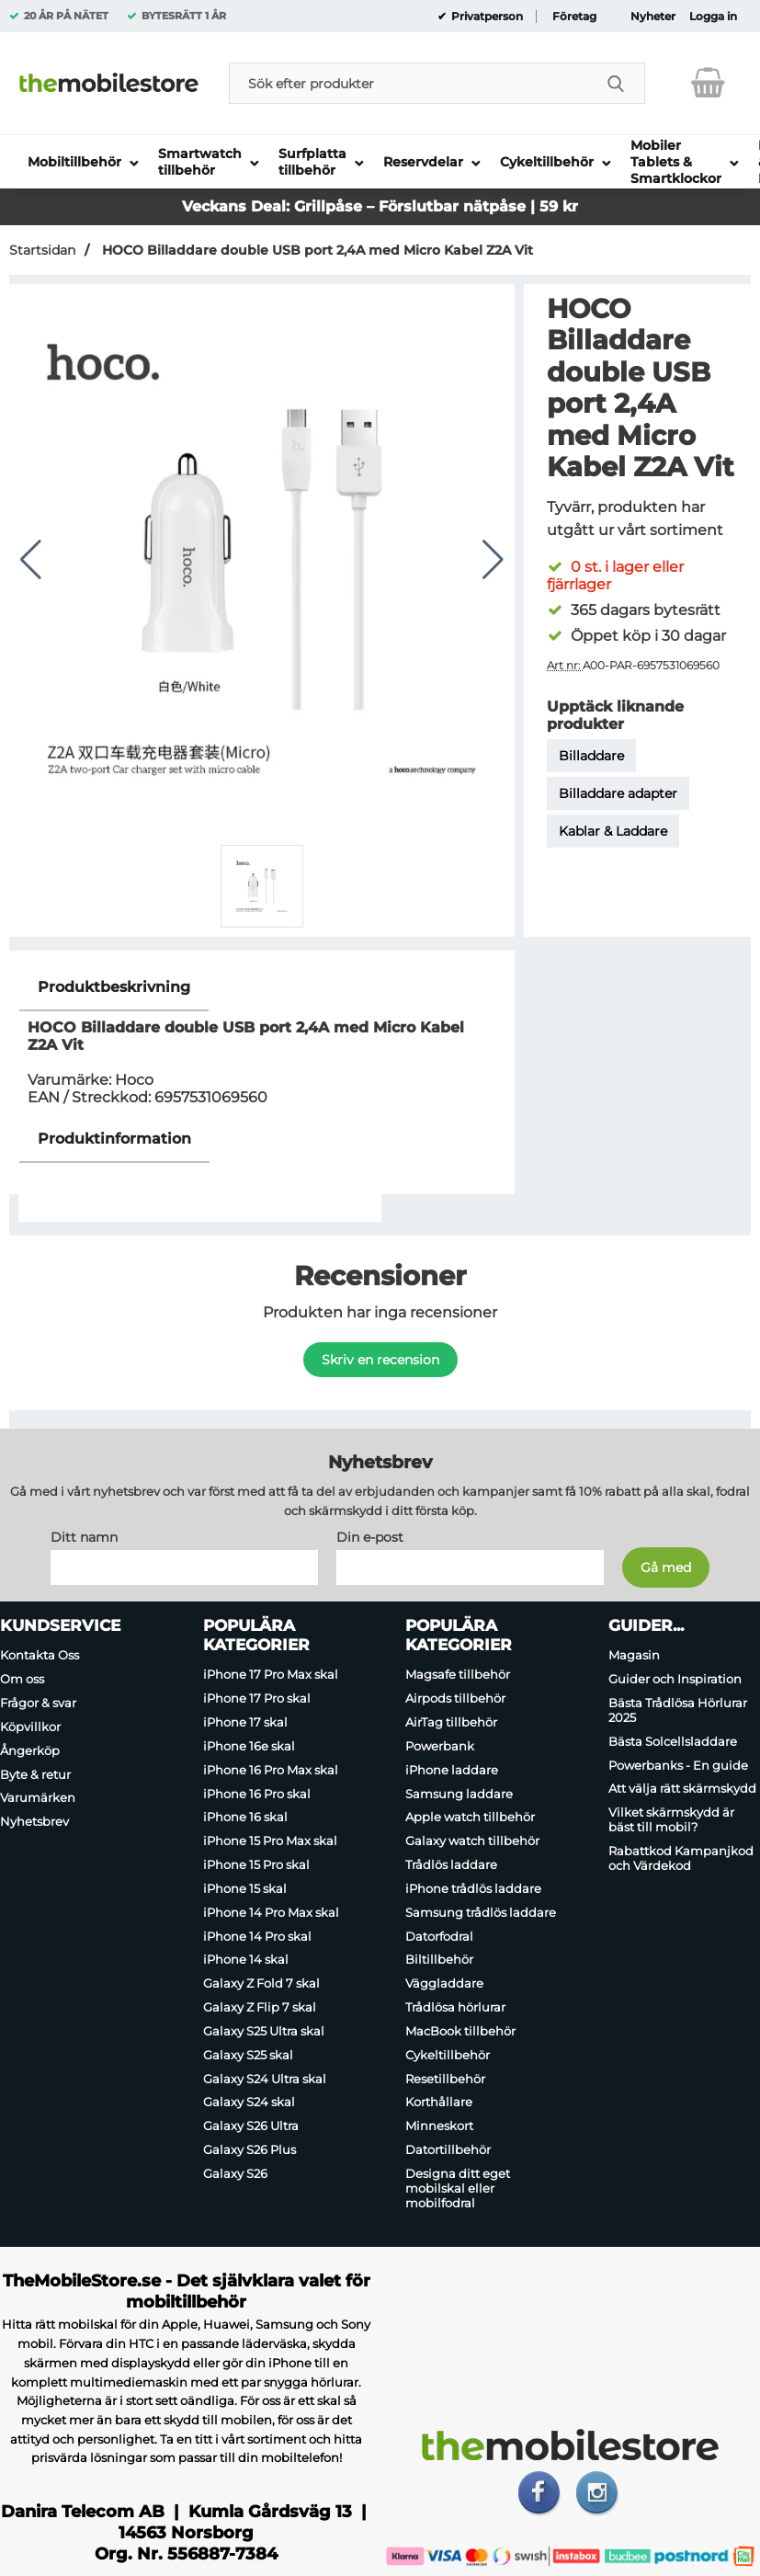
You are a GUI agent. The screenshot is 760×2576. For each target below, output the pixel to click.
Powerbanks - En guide (678, 1765)
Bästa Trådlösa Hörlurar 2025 (677, 1710)
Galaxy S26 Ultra (251, 2125)
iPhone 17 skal (245, 1722)
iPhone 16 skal (245, 1817)
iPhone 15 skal (245, 1888)
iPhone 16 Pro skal (257, 1793)
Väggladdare (444, 1983)
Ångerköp (30, 1750)
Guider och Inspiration (675, 1678)
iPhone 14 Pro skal (257, 1936)
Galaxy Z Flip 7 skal (259, 2007)
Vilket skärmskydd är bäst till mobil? (671, 1819)
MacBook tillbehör (460, 2030)
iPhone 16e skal (249, 1745)
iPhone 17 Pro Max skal (270, 1675)
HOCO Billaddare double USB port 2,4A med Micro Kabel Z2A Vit (315, 250)
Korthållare (438, 2102)
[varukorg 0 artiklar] (708, 83)
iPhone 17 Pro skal (257, 1698)
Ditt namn (84, 1538)
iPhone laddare (451, 1769)
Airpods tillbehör (455, 1698)
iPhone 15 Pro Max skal (270, 1840)
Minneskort (439, 2125)
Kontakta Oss (39, 1655)
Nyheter (652, 16)
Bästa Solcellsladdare (672, 1741)
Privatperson (485, 16)
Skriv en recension (380, 1359)
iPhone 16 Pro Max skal (270, 1769)
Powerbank (439, 1745)
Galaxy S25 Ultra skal (263, 2030)
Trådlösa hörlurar (455, 2007)
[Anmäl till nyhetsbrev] (665, 1568)
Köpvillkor (30, 1726)
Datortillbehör (448, 2149)
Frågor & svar (38, 1702)
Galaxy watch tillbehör (472, 1840)
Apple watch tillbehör (470, 1817)
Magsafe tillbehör (457, 1675)
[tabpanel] (261, 1039)
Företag (574, 16)
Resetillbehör (445, 2078)
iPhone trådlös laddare (473, 1888)
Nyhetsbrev (34, 1821)
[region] (261, 987)
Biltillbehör (439, 1960)
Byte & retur (35, 1774)
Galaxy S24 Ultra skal (264, 2078)
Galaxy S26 (235, 2173)
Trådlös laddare (451, 1864)
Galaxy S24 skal (249, 2102)
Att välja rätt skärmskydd (682, 1789)
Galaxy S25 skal (248, 2054)
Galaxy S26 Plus (249, 2149)
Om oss (22, 1678)
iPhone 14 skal (246, 1960)
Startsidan (42, 250)
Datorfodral (439, 1936)
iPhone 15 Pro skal (256, 1864)
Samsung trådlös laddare (480, 1912)
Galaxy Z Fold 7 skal (261, 1983)
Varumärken (37, 1798)
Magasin (634, 1655)
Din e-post (369, 1538)
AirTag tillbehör (451, 1722)
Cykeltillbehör (447, 2054)
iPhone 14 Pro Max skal (271, 1912)
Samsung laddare (459, 1793)
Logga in (713, 16)
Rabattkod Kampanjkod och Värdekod (681, 1858)
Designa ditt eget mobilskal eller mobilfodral (457, 2188)
